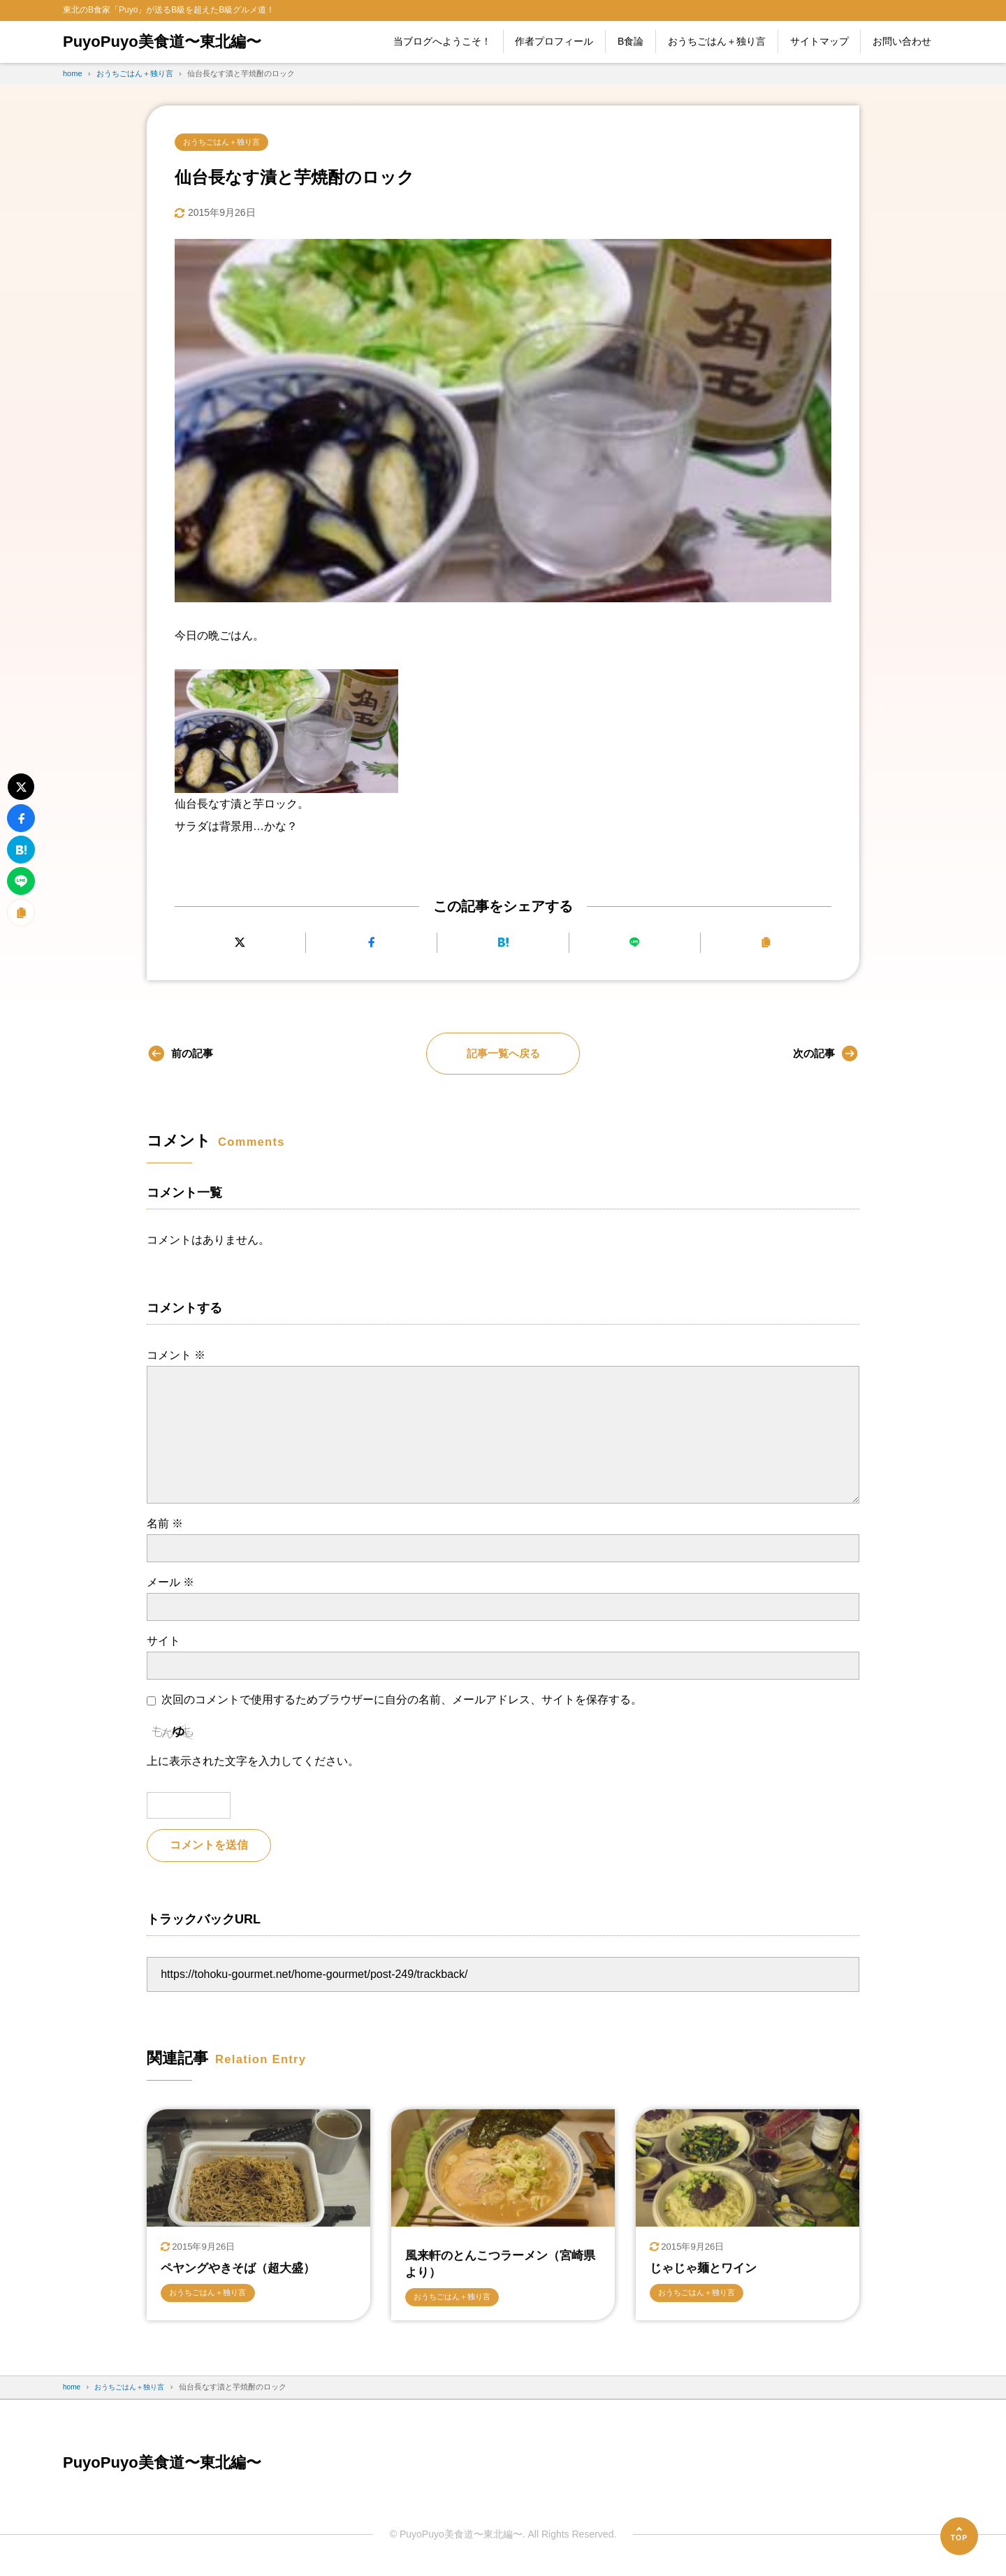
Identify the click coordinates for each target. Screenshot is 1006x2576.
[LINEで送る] (634, 944)
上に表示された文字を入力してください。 (253, 1762)
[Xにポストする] (240, 944)
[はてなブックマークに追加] (502, 944)
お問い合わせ (902, 41)
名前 (165, 1525)
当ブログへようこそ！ (442, 41)
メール (170, 1583)
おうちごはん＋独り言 (717, 41)
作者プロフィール (554, 41)
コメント (176, 1356)
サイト (163, 1642)
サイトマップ (819, 41)
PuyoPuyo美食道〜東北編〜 (171, 41)
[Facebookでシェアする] (371, 944)
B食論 (630, 41)
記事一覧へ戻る (503, 1055)
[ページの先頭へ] (959, 2536)
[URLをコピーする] (766, 944)
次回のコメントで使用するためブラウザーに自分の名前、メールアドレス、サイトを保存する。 (401, 1702)
